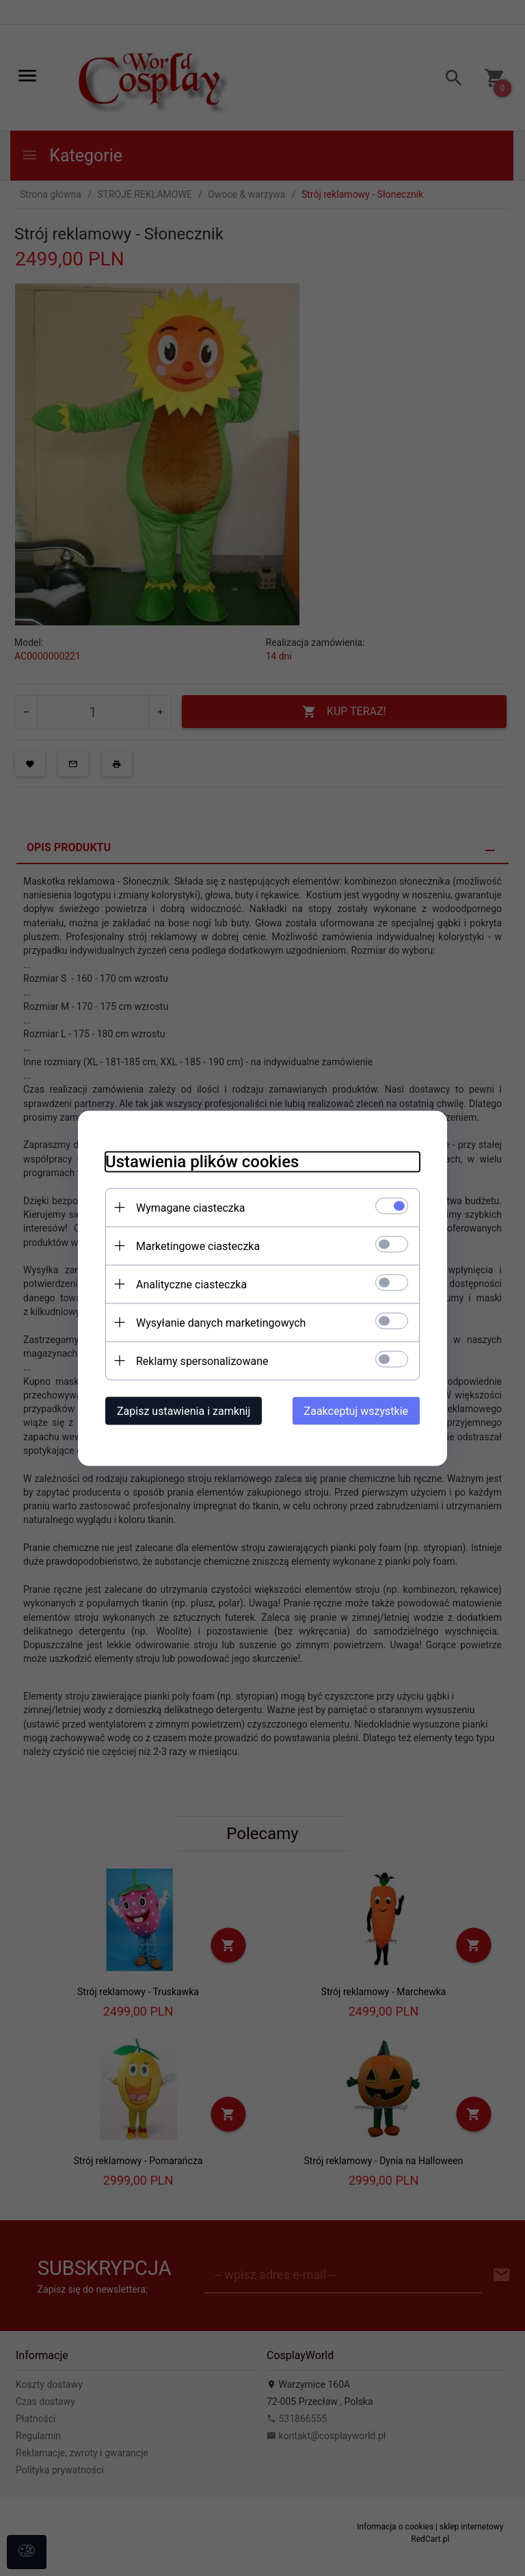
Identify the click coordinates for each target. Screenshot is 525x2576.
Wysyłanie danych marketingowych (221, 1322)
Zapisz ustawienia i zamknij (183, 1410)
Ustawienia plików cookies (202, 1161)
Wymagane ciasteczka (190, 1207)
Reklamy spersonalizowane (202, 1360)
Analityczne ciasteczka (191, 1283)
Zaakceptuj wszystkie (356, 1410)
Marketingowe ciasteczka (198, 1245)
